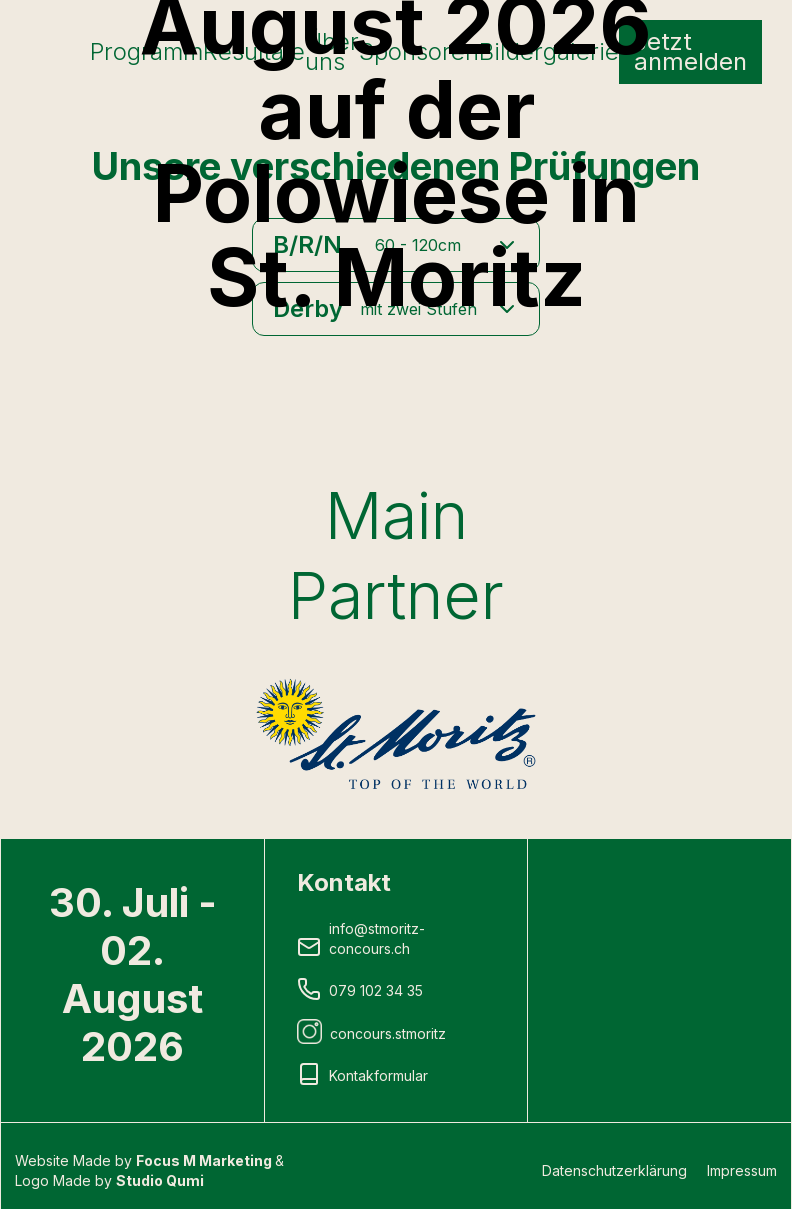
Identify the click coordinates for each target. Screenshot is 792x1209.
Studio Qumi (160, 1180)
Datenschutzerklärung (614, 1170)
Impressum (742, 1170)
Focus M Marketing (205, 1160)
